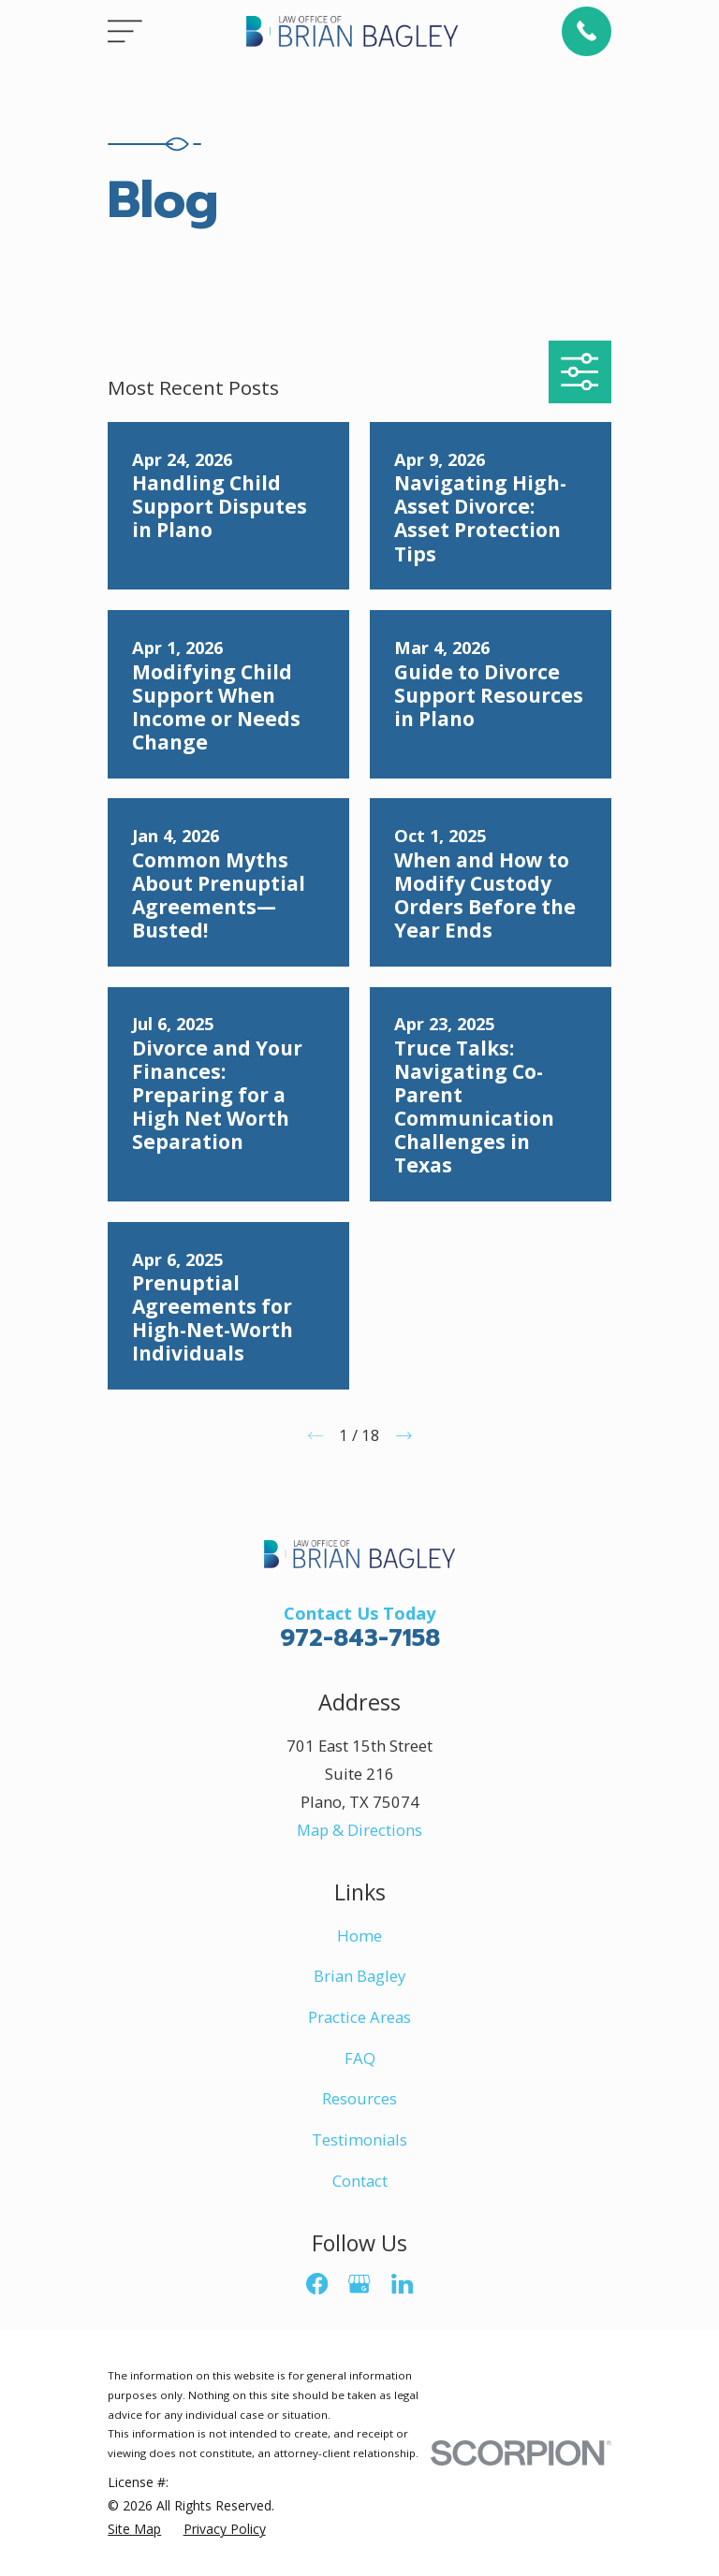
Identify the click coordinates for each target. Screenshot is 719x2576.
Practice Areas (359, 2017)
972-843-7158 (360, 1638)
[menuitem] (134, 2528)
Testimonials (359, 2139)
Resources (359, 2098)
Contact (360, 2180)
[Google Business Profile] (359, 2283)
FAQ (360, 2058)
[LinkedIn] (402, 2283)
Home (359, 1935)
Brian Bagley (359, 1976)
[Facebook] (317, 2283)
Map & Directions (359, 1830)
